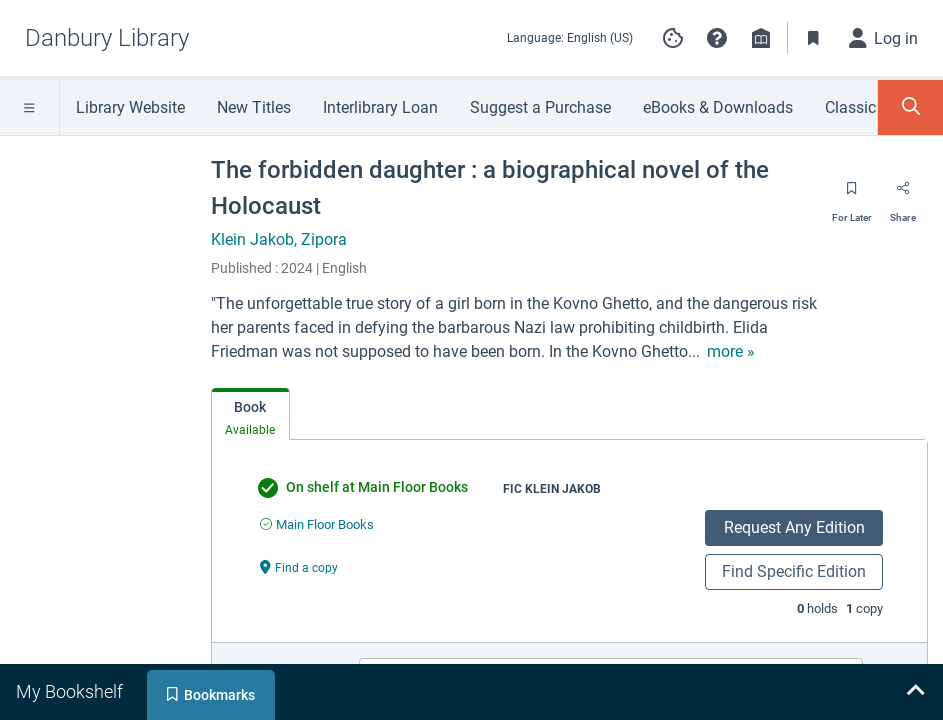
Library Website (130, 107)
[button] (717, 38)
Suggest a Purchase (540, 107)
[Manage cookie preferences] (673, 38)
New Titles (254, 107)
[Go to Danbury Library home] (107, 38)
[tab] (250, 414)
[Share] (903, 195)
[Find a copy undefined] (299, 566)
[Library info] (761, 38)
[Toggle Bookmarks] (814, 38)
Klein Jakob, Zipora (279, 239)
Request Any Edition (794, 527)
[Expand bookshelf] (915, 692)
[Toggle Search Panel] (910, 107)
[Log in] (884, 38)
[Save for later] (852, 195)
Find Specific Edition (794, 571)
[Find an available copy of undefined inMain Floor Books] (317, 524)
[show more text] (731, 352)
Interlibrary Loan (380, 107)
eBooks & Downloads (718, 107)
